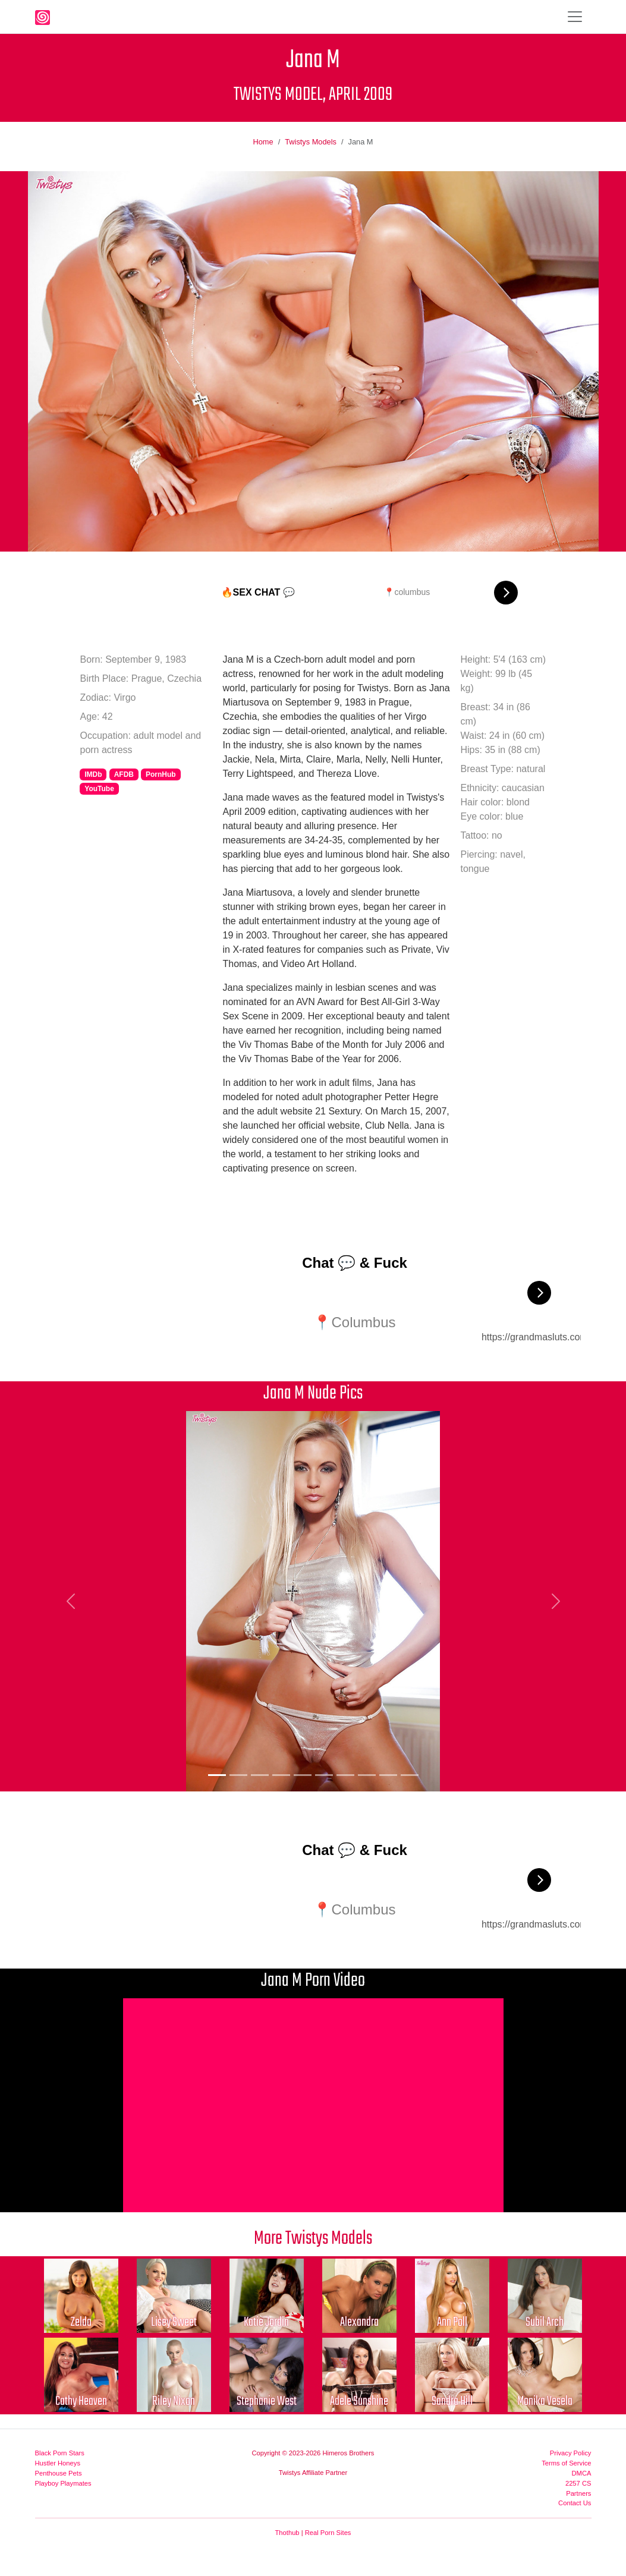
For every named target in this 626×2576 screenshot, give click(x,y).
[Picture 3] (260, 1775)
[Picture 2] (238, 1775)
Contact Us (574, 2502)
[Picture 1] (217, 1775)
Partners (578, 2493)
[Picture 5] (303, 1775)
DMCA (582, 2473)
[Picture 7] (345, 1775)
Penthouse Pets (58, 2473)
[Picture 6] (324, 1775)
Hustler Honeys (57, 2463)
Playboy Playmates (63, 2483)
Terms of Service (566, 2463)
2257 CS (578, 2483)
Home (263, 141)
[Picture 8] (367, 1775)
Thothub (287, 2532)
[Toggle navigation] (575, 17)
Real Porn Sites (328, 2532)
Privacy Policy (571, 2453)
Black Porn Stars (59, 2453)
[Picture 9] (388, 1775)
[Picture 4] (281, 1775)
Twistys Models (310, 141)
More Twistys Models (313, 2239)
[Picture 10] (410, 1775)
